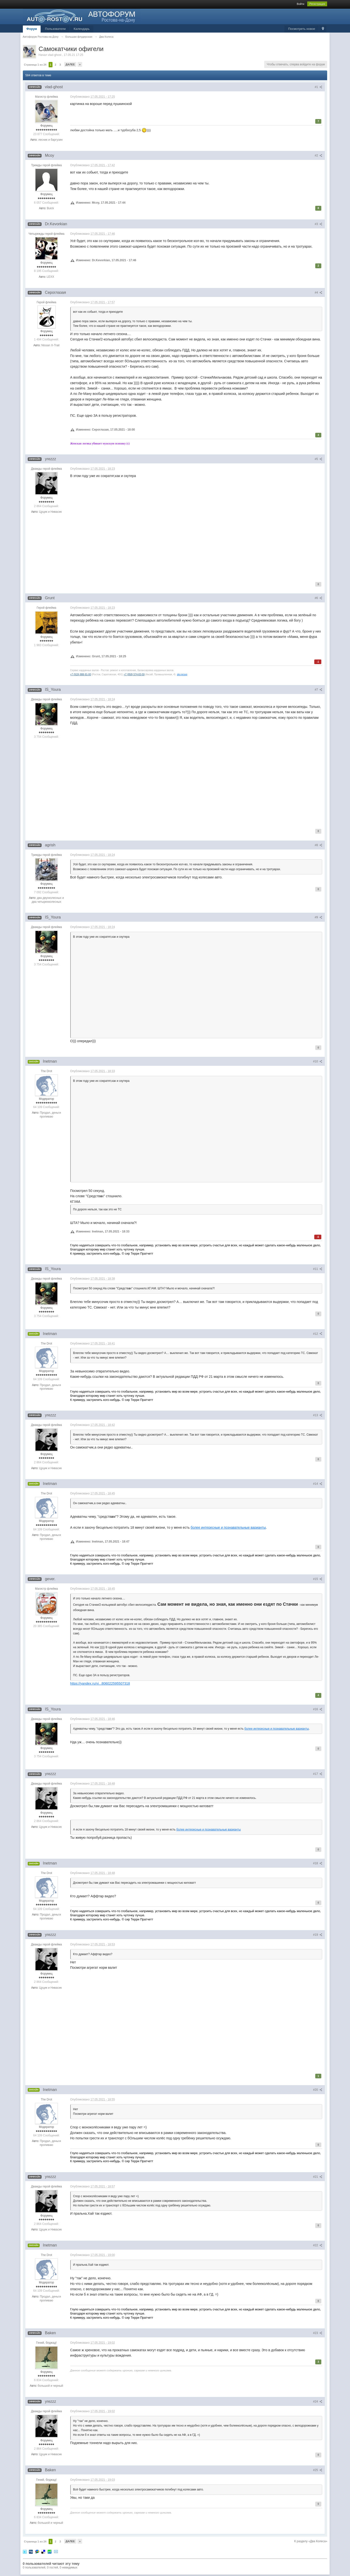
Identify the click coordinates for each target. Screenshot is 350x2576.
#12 (317, 1334)
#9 (319, 917)
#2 (319, 155)
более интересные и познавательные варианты (228, 1527)
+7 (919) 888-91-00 (80, 674)
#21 (317, 2176)
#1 (319, 87)
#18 (317, 1863)
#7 (319, 689)
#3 (319, 224)
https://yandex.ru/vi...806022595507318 (100, 1683)
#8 (319, 845)
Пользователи (55, 29)
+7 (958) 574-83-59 (134, 674)
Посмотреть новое (301, 29)
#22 (317, 2245)
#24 (317, 2401)
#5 (319, 459)
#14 (317, 1483)
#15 (317, 1579)
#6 (319, 598)
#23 (317, 2333)
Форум (31, 29)
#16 (317, 1709)
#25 (317, 2470)
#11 (317, 1269)
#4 (319, 292)
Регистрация (317, 3)
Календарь (82, 29)
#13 (317, 1415)
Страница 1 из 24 (35, 64)
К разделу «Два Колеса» (310, 2541)
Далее (70, 64)
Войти (300, 3)
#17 (317, 1774)
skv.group (182, 674)
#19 (317, 1934)
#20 (317, 2089)
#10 (317, 1061)
